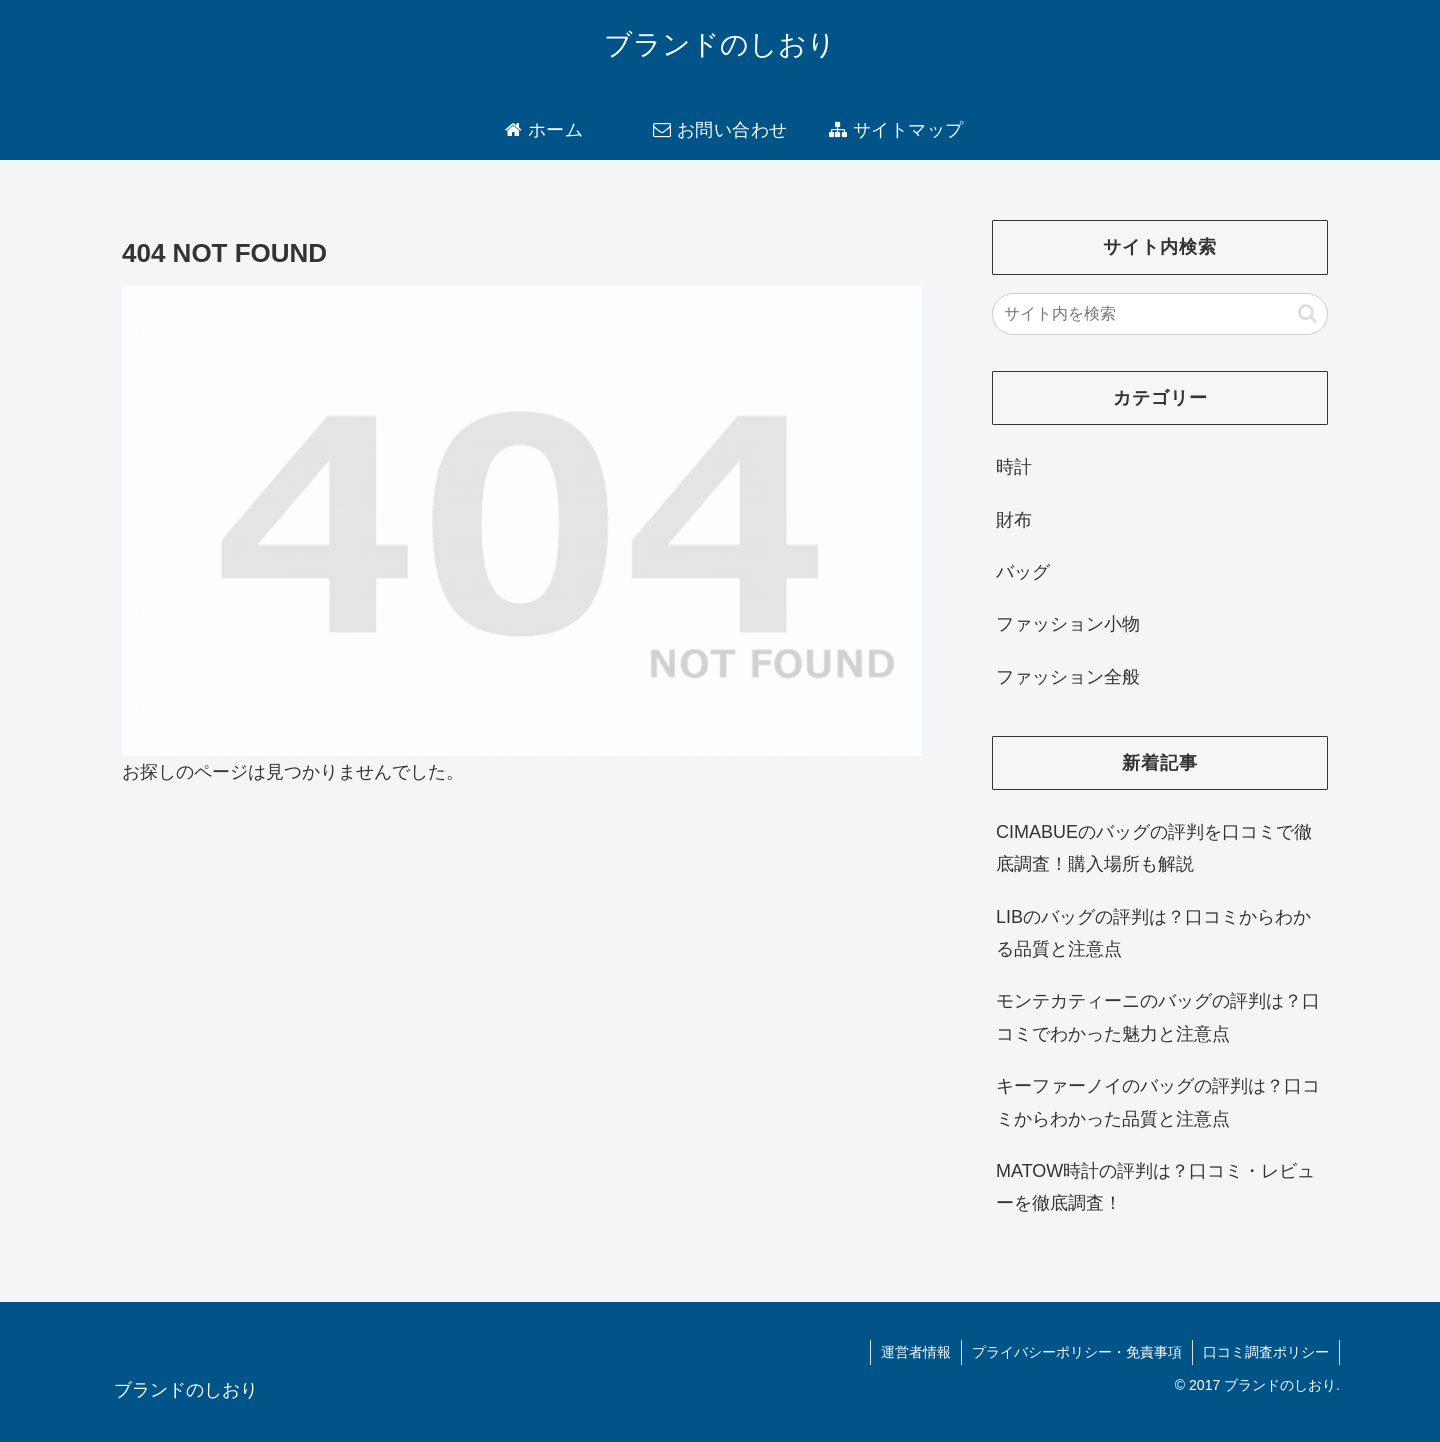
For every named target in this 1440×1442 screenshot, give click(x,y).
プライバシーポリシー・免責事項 (1077, 1352)
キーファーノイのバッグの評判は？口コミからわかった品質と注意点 (1158, 1102)
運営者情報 (916, 1352)
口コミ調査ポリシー (1266, 1352)
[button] (1307, 313)
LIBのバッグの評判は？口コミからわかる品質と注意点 (1153, 933)
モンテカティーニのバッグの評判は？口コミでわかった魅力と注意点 (1158, 1017)
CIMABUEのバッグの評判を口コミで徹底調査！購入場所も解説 (1154, 848)
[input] (1160, 314)
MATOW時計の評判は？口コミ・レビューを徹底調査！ (1155, 1187)
